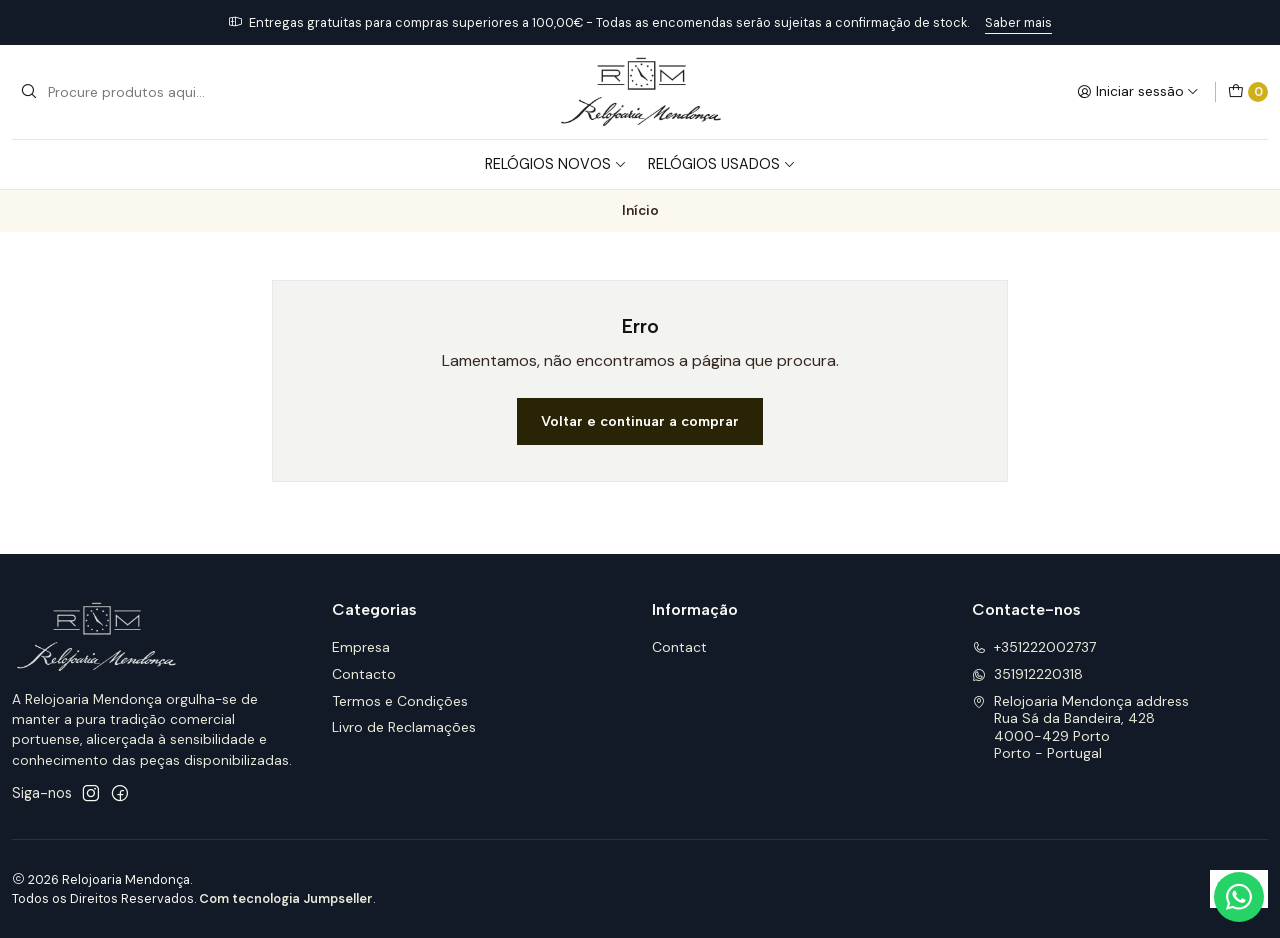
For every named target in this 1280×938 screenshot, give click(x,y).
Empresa (361, 647)
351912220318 (1027, 674)
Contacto (364, 674)
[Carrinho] (1248, 92)
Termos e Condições (400, 701)
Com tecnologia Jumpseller (286, 898)
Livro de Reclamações (404, 727)
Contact (679, 647)
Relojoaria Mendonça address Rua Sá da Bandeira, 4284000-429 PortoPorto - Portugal (1080, 727)
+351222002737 (1034, 647)
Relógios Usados (722, 164)
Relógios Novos (556, 164)
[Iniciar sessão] (1138, 92)
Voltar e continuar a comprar (640, 421)
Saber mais (1018, 22)
